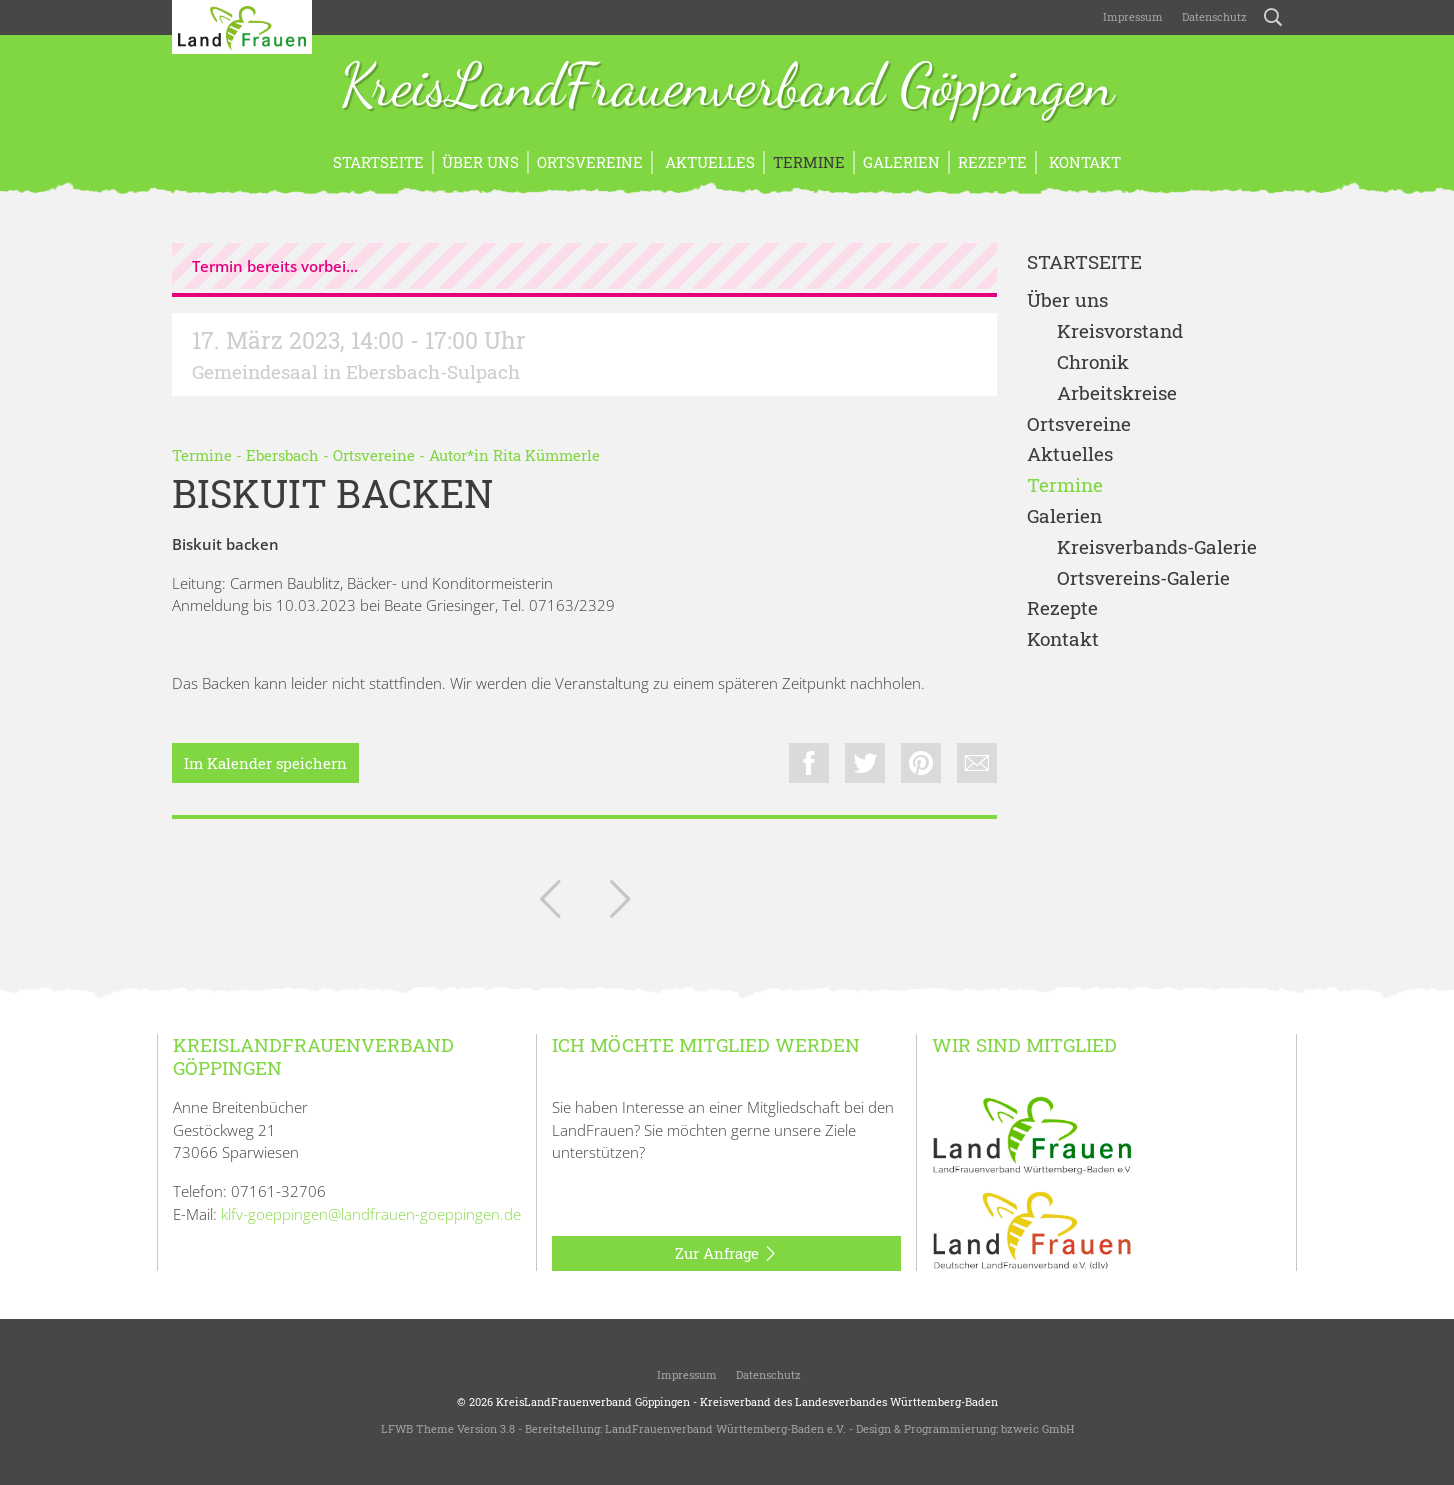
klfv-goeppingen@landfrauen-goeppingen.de (371, 1214)
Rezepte (992, 162)
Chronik (1093, 362)
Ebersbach (282, 455)
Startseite (378, 162)
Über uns (480, 162)
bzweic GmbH (1037, 1428)
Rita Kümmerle (546, 455)
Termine (809, 162)
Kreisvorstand (1120, 331)
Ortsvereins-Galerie (1143, 578)
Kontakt (1083, 162)
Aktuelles (708, 162)
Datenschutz (1213, 16)
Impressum (1131, 16)
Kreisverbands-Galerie (1157, 547)
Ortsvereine (590, 162)
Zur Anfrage (726, 1254)
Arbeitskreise (1117, 393)
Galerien (901, 162)
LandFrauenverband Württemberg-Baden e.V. (725, 1428)
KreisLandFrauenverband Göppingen (727, 88)
